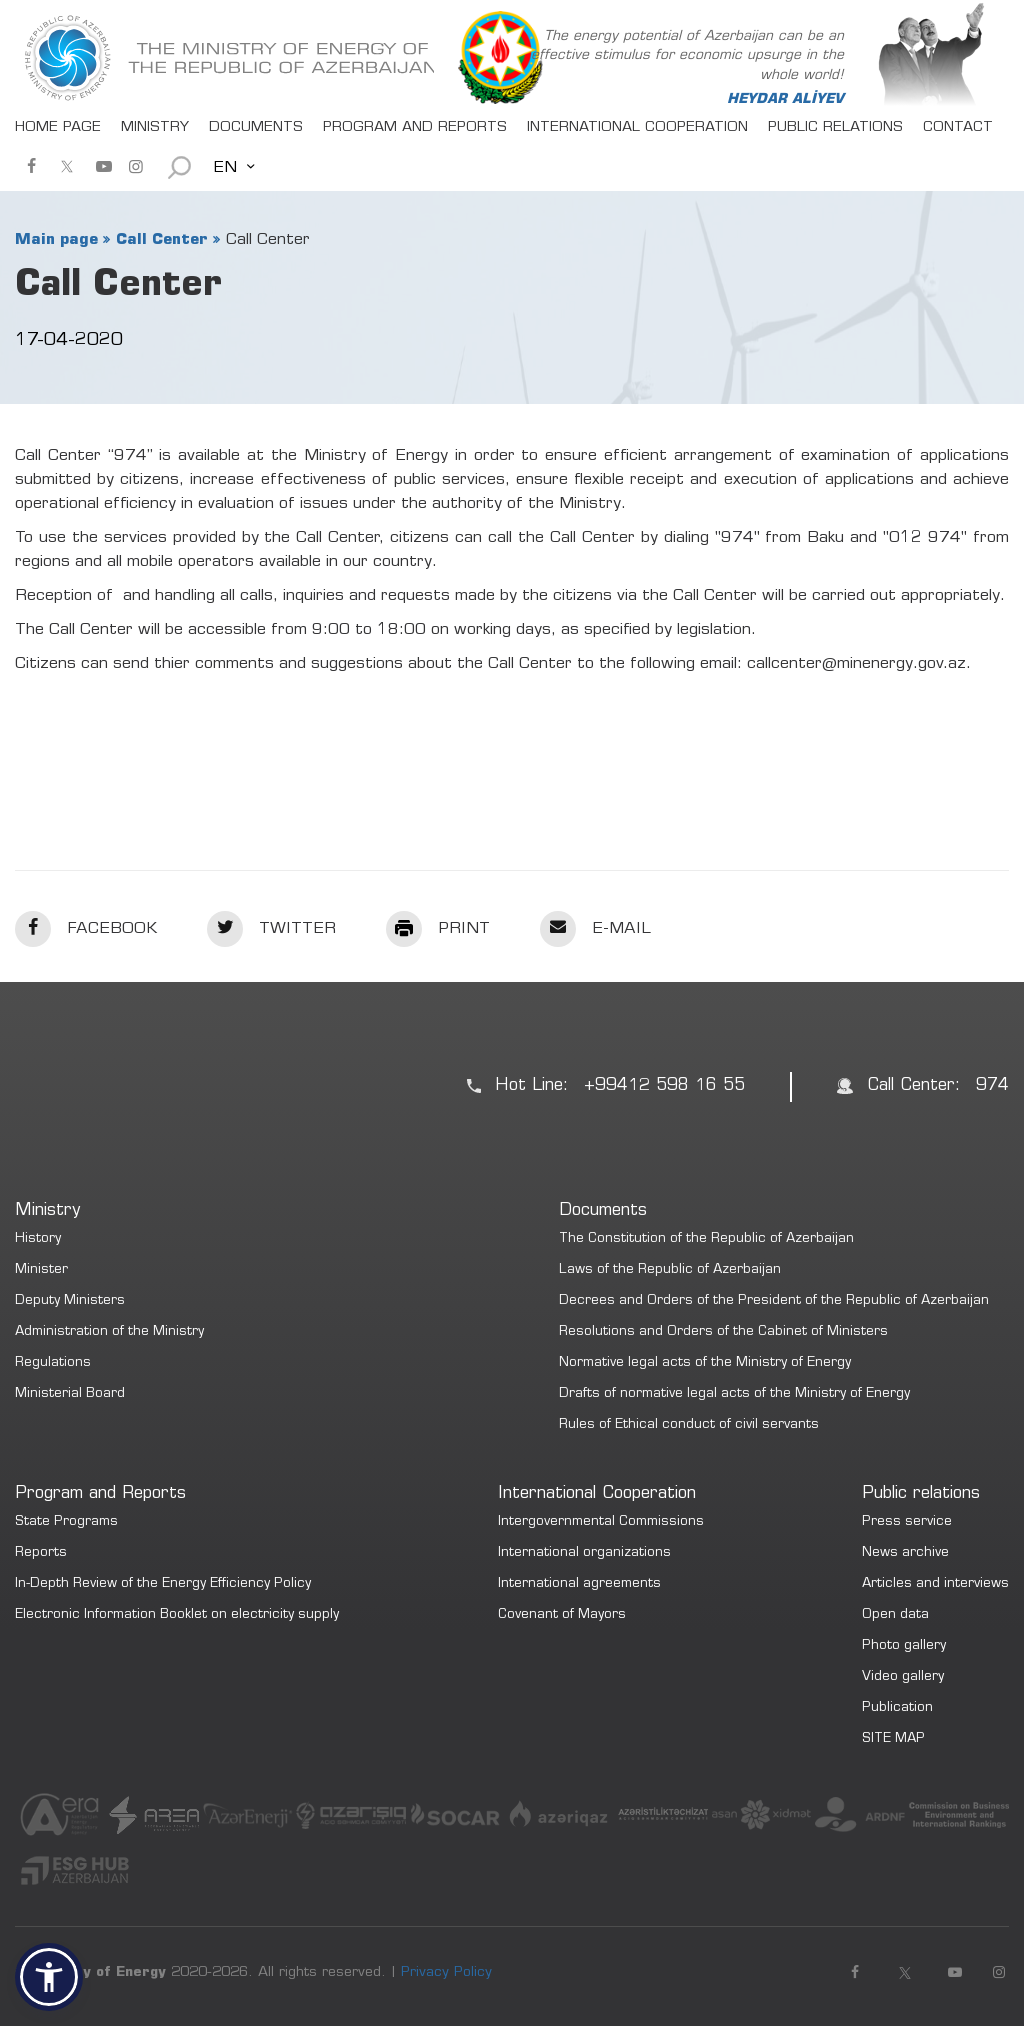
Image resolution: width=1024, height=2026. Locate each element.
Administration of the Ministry (109, 1332)
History (38, 1239)
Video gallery (903, 1677)
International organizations (584, 1553)
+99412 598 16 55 (664, 1086)
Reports (41, 1553)
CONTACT (958, 128)
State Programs (66, 1522)
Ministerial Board (70, 1394)
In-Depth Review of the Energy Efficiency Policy (163, 1584)
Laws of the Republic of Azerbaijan (670, 1270)
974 (992, 1086)
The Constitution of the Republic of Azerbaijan (706, 1239)
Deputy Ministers (70, 1301)
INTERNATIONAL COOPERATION (637, 128)
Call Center (162, 240)
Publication (897, 1708)
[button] (49, 1977)
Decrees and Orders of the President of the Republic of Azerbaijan (774, 1301)
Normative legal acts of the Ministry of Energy (705, 1363)
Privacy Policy (446, 1973)
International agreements (579, 1584)
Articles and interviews (935, 1584)
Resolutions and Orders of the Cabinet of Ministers (723, 1332)
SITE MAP (893, 1739)
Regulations (53, 1363)
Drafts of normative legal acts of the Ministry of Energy (734, 1394)
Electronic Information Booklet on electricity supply (177, 1615)
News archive (905, 1553)
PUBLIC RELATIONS (835, 128)
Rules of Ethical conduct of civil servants (689, 1425)
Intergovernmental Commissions (601, 1522)
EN (225, 168)
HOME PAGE (58, 128)
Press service (907, 1522)
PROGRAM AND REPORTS (415, 128)
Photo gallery (904, 1646)
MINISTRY (155, 128)
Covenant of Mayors (562, 1615)
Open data (895, 1615)
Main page (56, 240)
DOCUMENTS (256, 128)
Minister (41, 1270)
